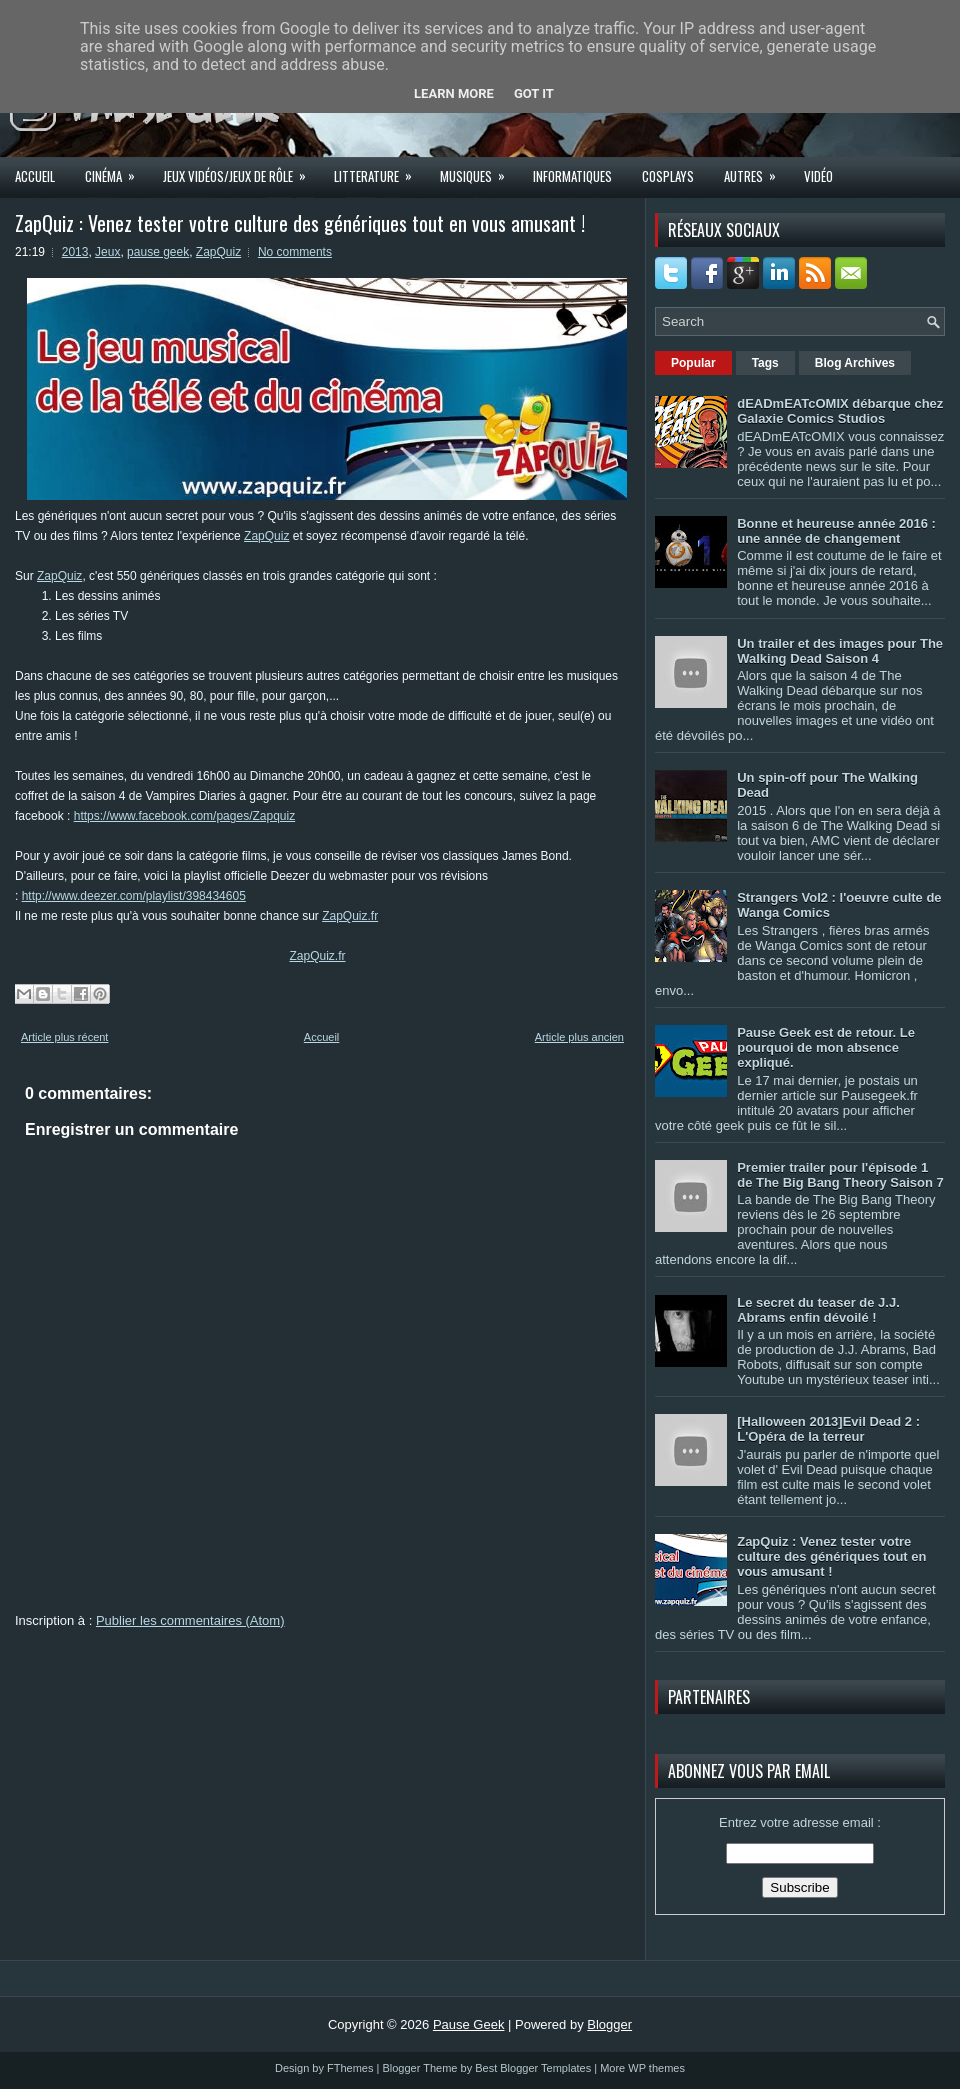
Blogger (609, 2024)
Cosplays (668, 176)
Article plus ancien (579, 1037)
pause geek (158, 252)
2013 (75, 252)
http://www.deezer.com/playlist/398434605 (134, 896)
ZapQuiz (218, 252)
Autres (756, 170)
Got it (534, 93)
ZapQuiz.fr (350, 916)
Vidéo (818, 176)
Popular (693, 363)
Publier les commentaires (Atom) (190, 1620)
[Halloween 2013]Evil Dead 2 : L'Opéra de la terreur (828, 1429)
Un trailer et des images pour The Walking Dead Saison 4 (840, 651)
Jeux (107, 252)
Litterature (379, 170)
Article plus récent (64, 1037)
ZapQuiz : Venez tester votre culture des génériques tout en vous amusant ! (300, 223)
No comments (295, 252)
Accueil (35, 176)
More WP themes (642, 2068)
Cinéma (116, 170)
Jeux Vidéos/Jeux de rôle (241, 170)
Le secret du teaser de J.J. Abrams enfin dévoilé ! (818, 1310)
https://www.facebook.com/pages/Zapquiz (184, 816)
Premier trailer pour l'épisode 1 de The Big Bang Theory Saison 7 (840, 1175)
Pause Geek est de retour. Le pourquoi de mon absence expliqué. (826, 1047)
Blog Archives (855, 363)
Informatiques (572, 176)
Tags (765, 363)
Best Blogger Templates (533, 2068)
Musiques (479, 170)
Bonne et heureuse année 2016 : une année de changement (836, 531)
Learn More (454, 93)
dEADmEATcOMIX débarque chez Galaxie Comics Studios (840, 411)
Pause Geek (469, 2024)
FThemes (350, 2068)
